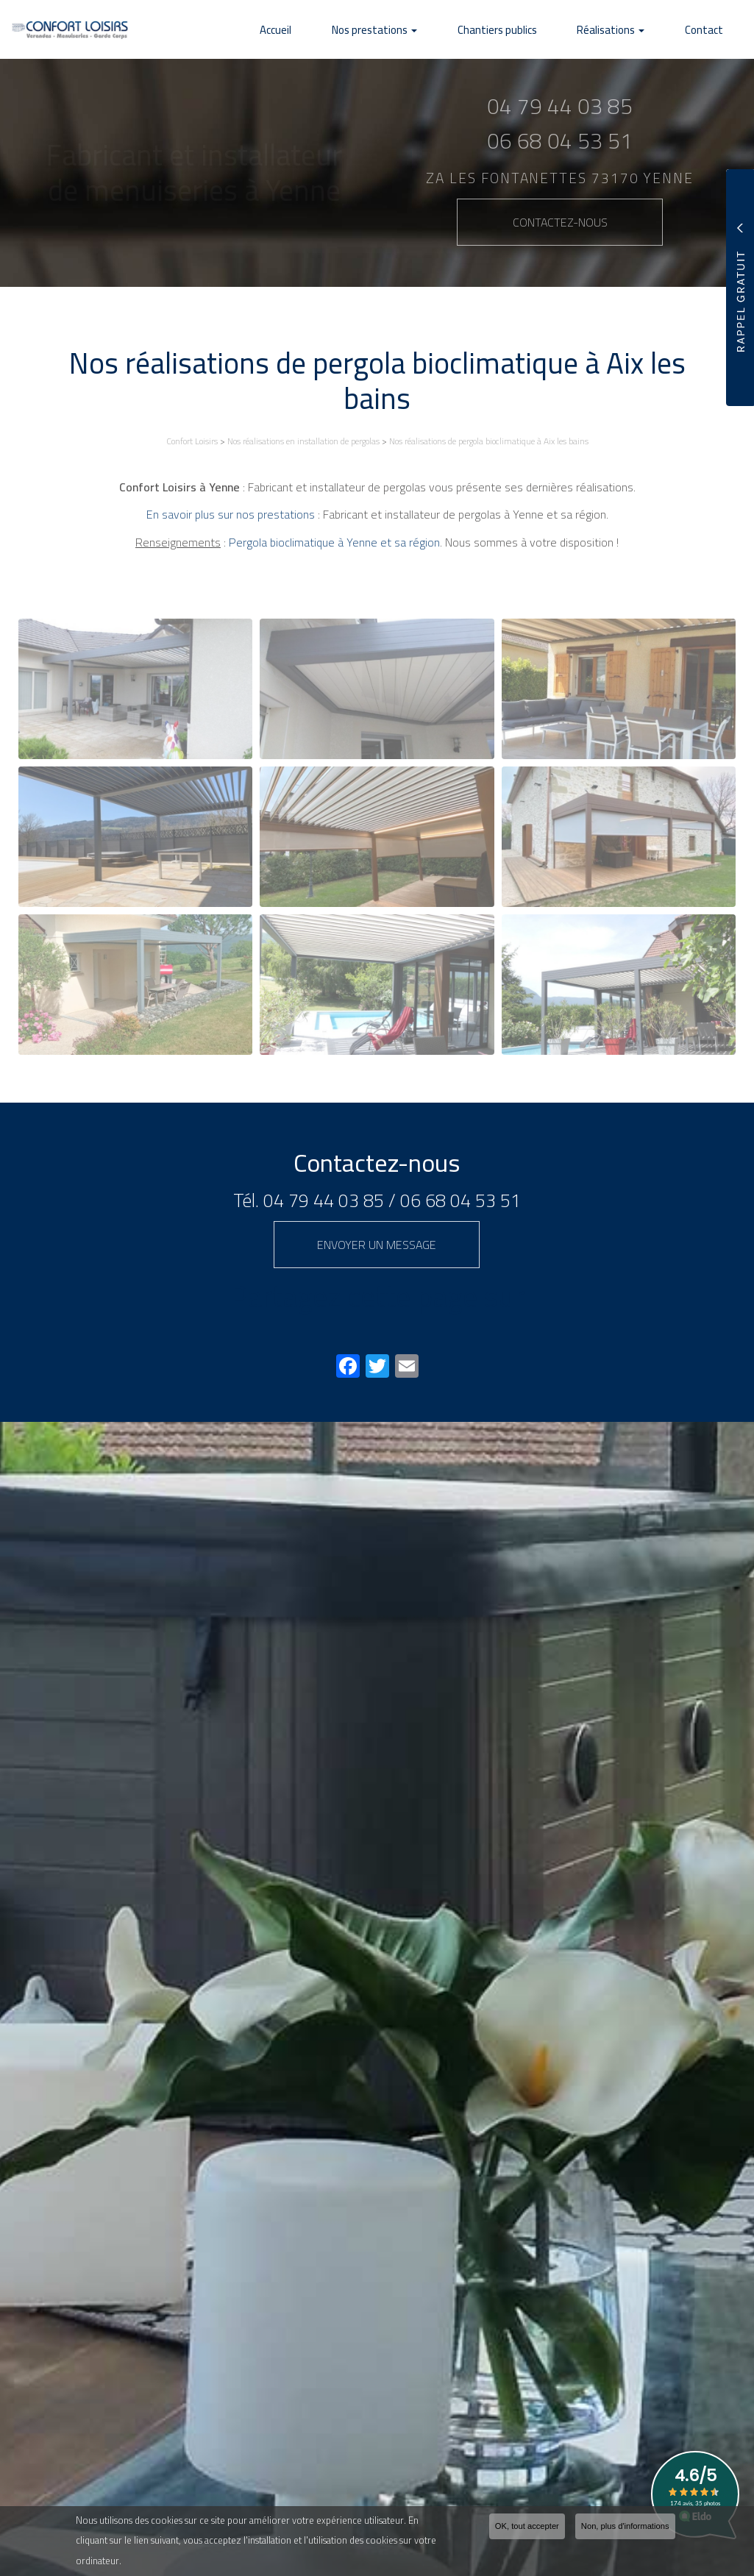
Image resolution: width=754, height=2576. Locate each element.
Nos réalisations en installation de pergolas (303, 441)
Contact (710, 29)
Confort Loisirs (192, 441)
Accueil (337, 29)
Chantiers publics (531, 29)
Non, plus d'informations (625, 2526)
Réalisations (631, 29)
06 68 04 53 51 (460, 1200)
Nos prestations (422, 29)
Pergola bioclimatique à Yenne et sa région (334, 542)
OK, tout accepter (527, 2526)
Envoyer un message (376, 1245)
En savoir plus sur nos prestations (230, 514)
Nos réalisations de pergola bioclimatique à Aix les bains (488, 441)
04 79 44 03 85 (323, 1200)
